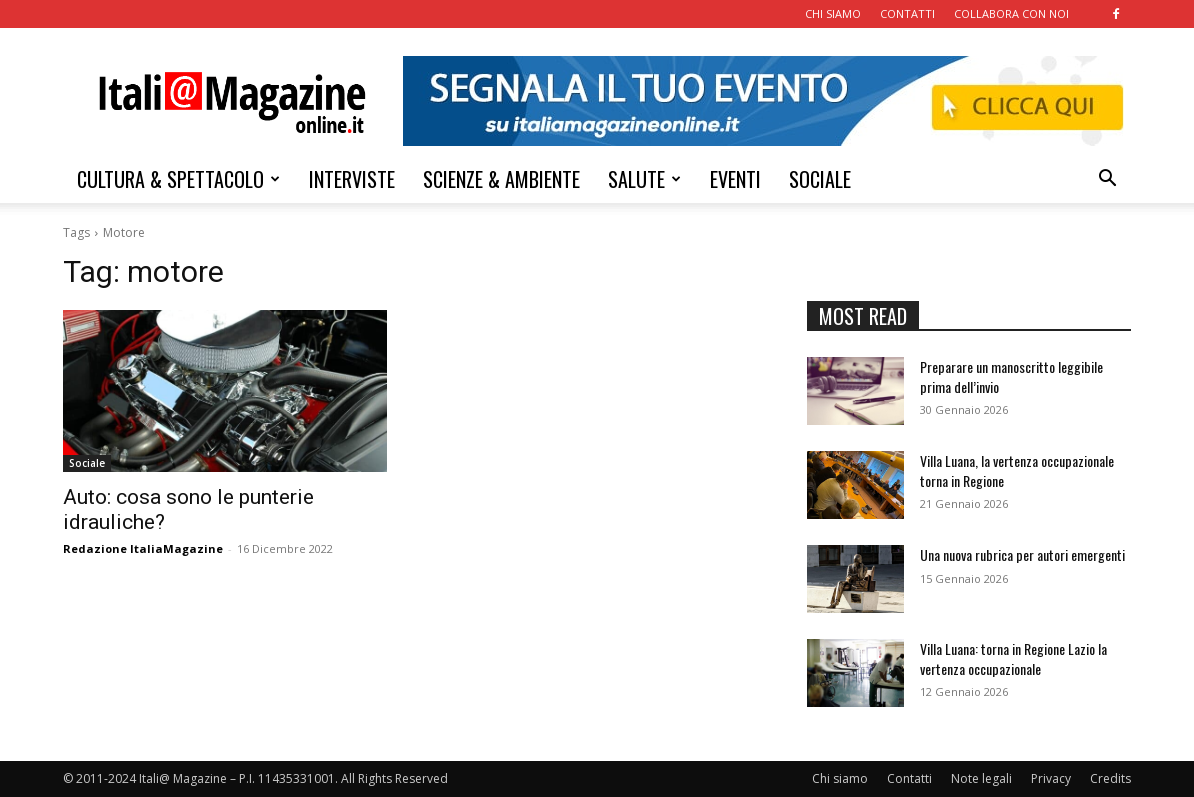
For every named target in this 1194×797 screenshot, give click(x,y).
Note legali (981, 778)
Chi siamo (840, 778)
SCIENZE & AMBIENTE (501, 179)
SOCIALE (820, 179)
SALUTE (644, 179)
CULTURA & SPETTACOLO (178, 179)
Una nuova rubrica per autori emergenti (1022, 554)
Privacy (1051, 778)
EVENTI (735, 179)
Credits (1110, 778)
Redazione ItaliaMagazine (143, 548)
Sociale (87, 463)
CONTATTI (907, 13)
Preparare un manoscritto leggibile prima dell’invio (1011, 376)
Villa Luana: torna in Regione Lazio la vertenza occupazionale (1013, 658)
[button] (1107, 180)
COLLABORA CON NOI (1011, 13)
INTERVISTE (352, 179)
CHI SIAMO (833, 13)
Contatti (909, 778)
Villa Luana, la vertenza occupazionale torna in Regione (1017, 470)
